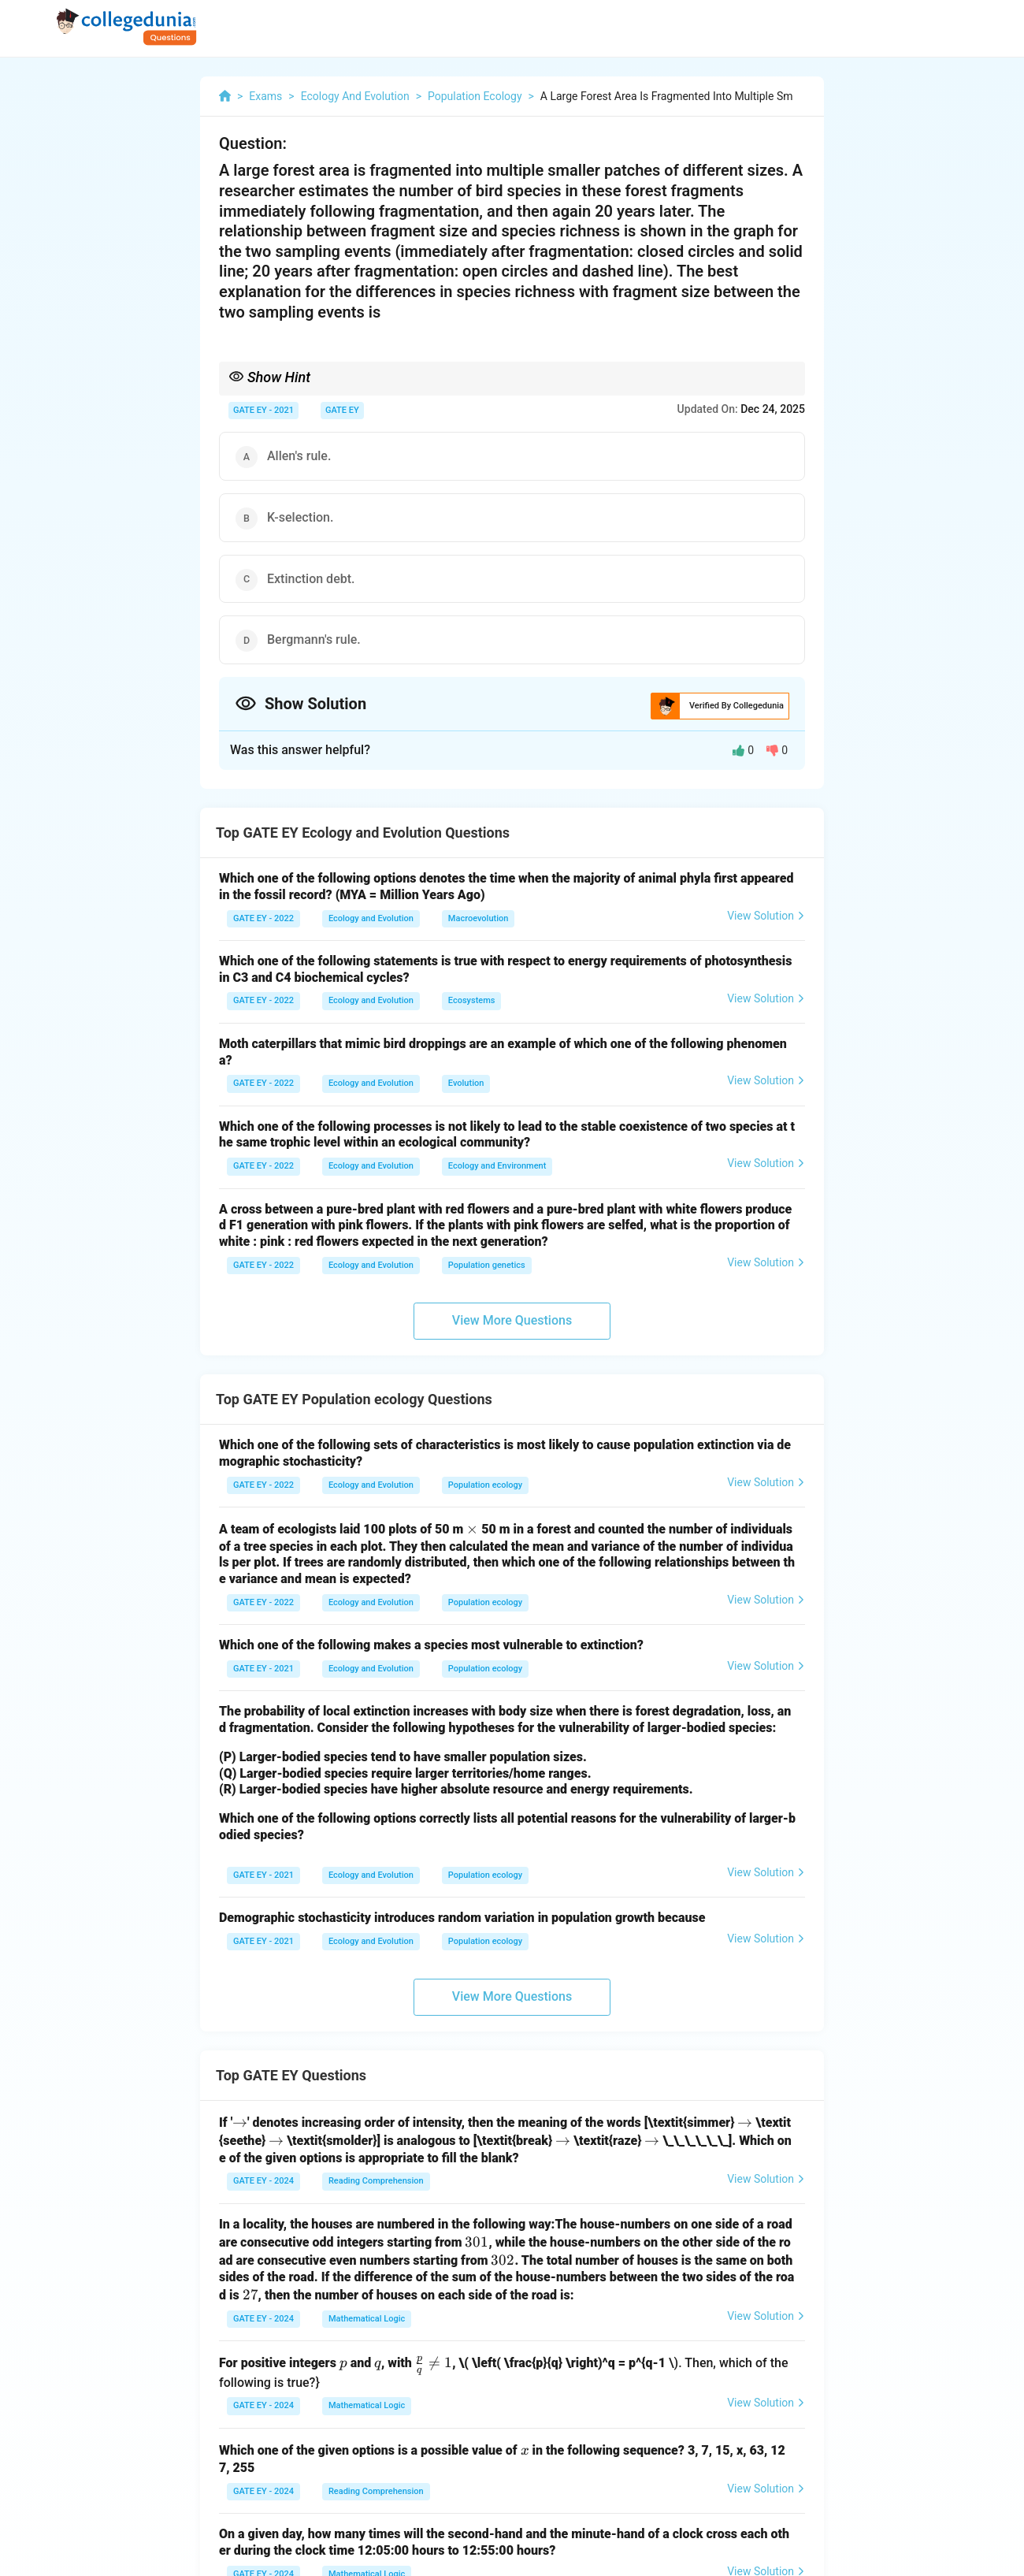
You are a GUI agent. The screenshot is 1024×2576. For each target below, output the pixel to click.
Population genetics (486, 1265)
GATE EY (342, 410)
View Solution (766, 915)
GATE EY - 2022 (263, 918)
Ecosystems (471, 1000)
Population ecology (485, 1485)
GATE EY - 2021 (263, 410)
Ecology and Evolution (371, 918)
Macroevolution (478, 918)
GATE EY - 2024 (263, 2181)
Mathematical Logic (366, 2319)
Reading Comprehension (376, 2181)
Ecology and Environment (497, 1166)
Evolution (466, 1083)
